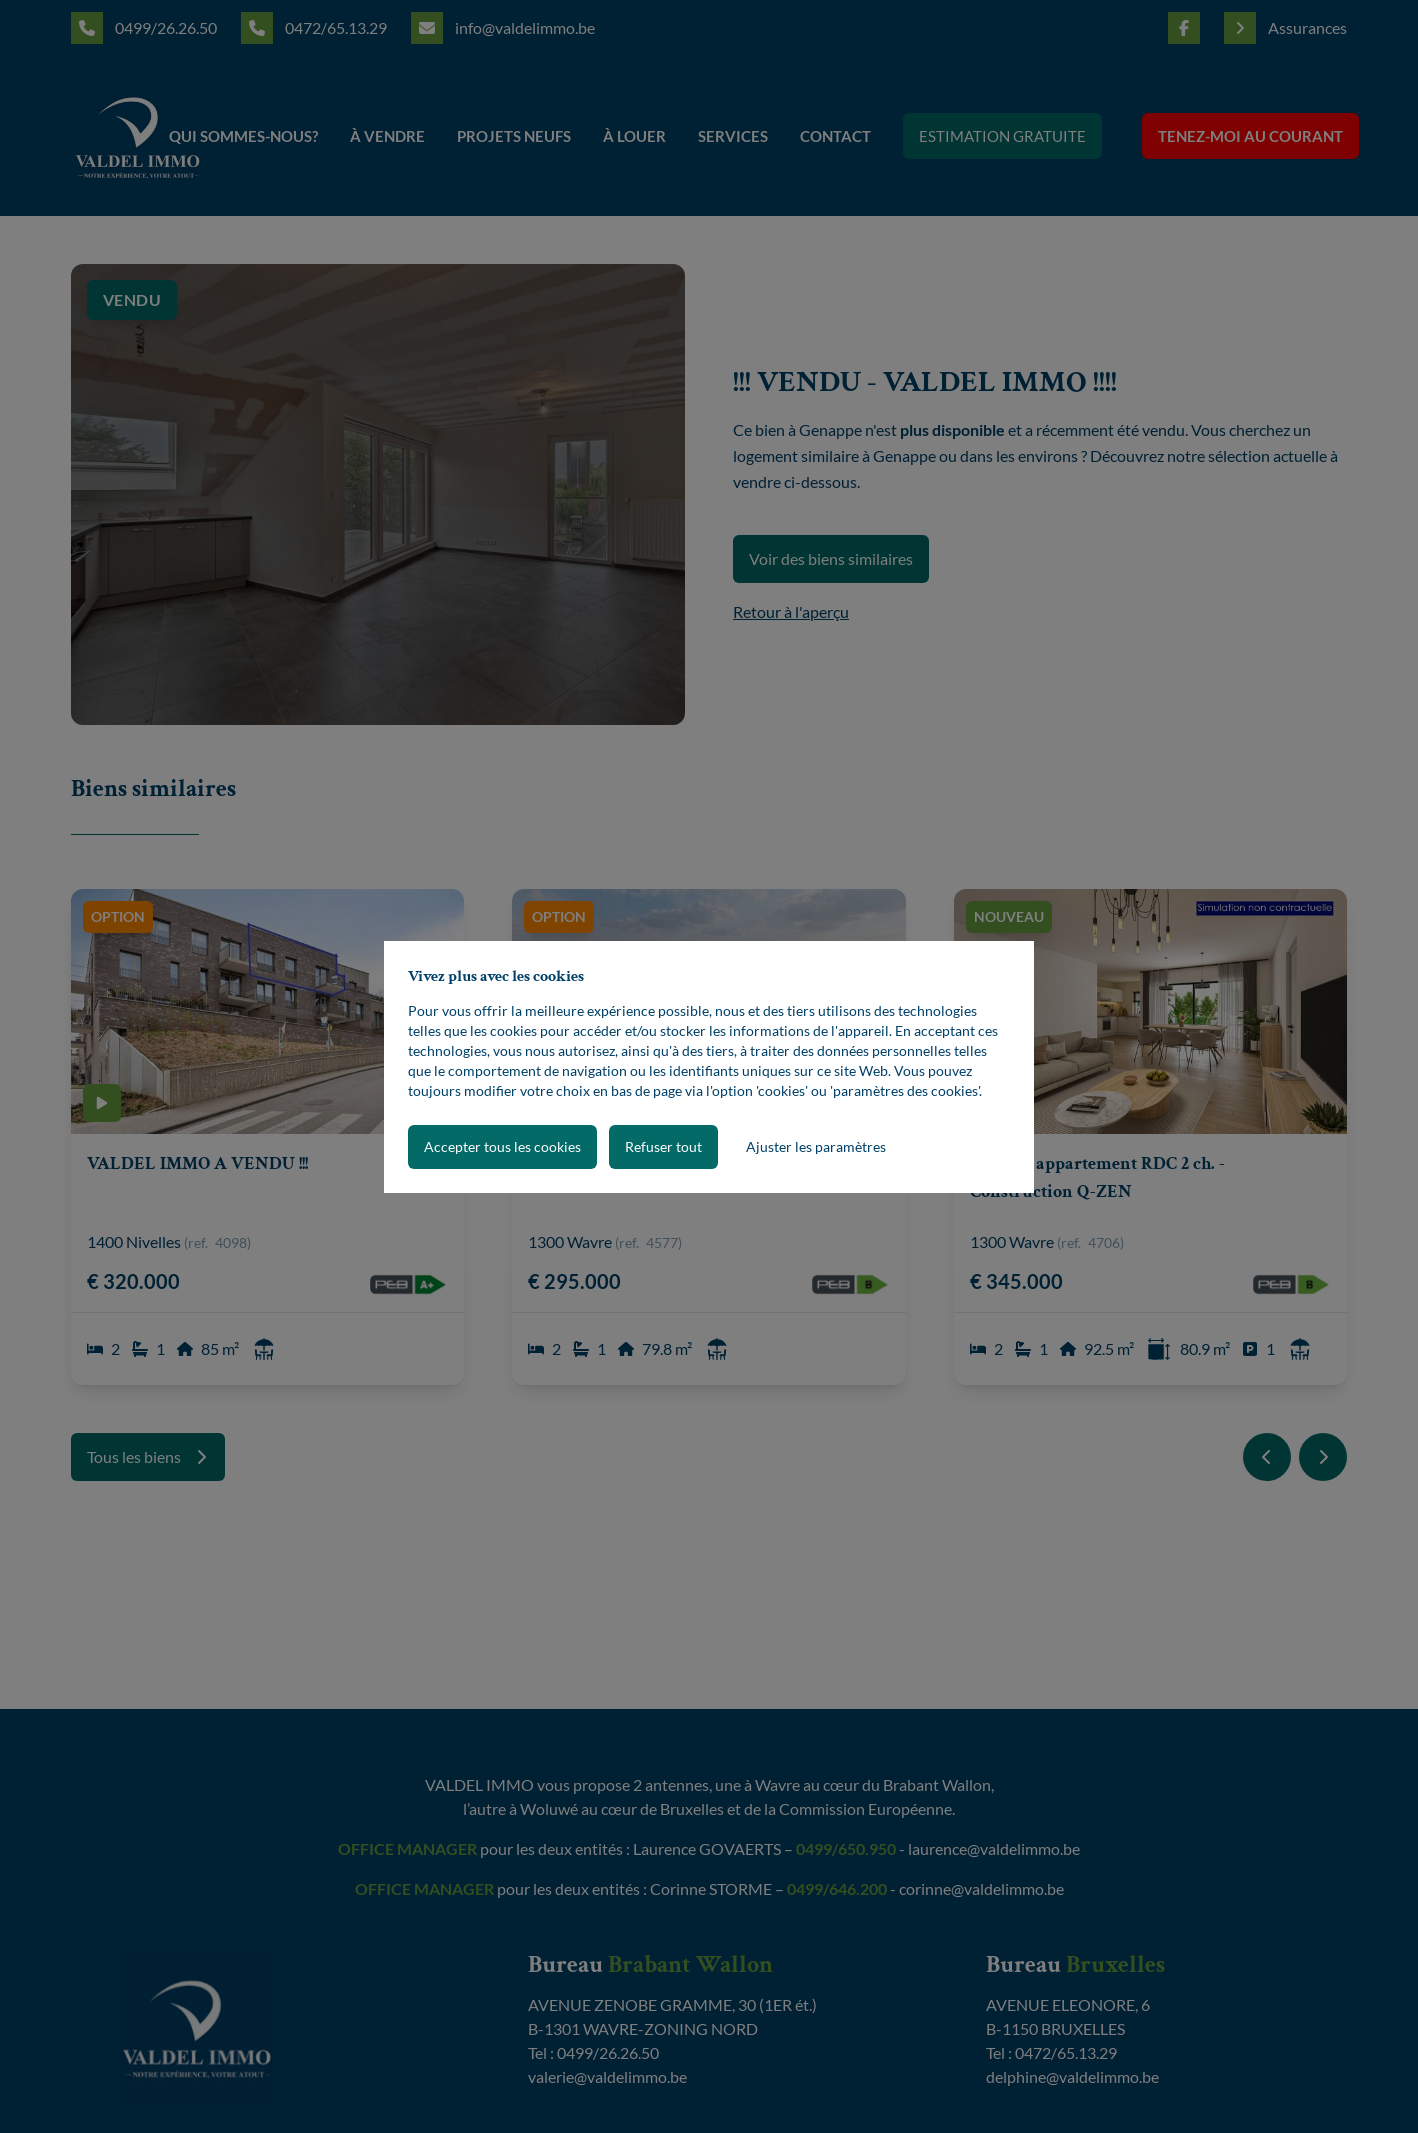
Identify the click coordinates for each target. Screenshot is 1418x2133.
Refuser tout (663, 1146)
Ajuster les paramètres (816, 1146)
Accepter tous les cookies (502, 1146)
